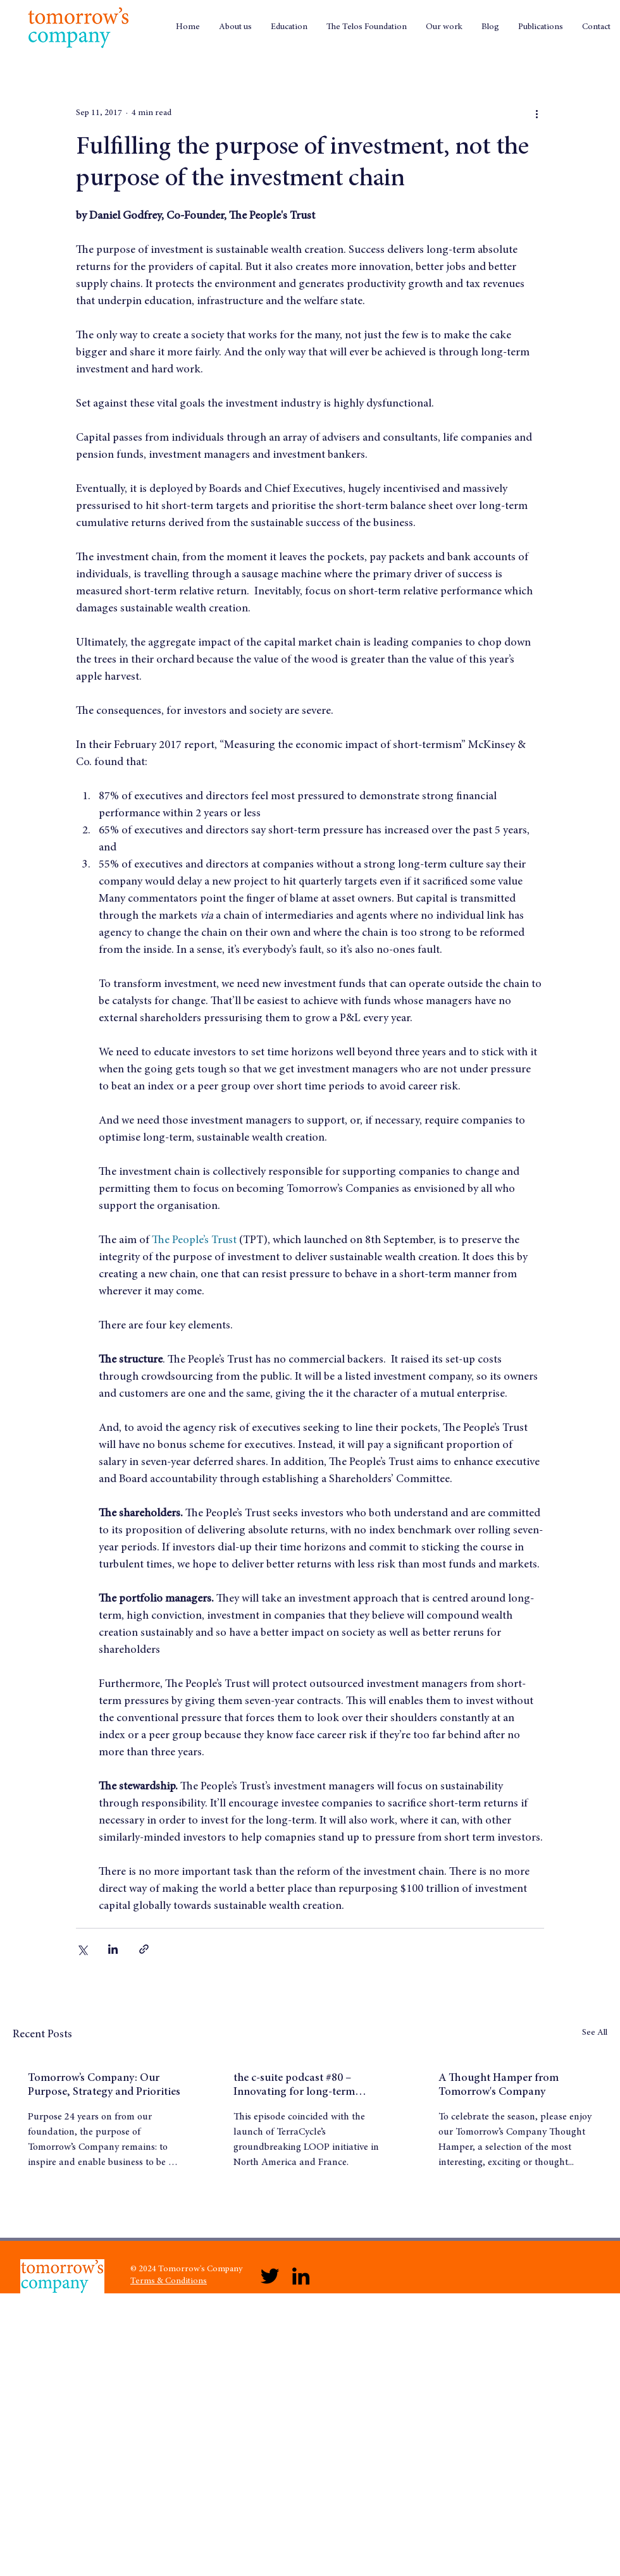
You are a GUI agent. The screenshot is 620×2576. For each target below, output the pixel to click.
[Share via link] (144, 1949)
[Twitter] (269, 2276)
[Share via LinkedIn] (113, 1949)
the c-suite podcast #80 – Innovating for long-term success (294, 2086)
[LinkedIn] (300, 2276)
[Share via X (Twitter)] (82, 1949)
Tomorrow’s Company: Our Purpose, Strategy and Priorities (104, 2085)
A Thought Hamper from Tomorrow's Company (498, 2085)
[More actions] (536, 113)
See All (594, 2032)
